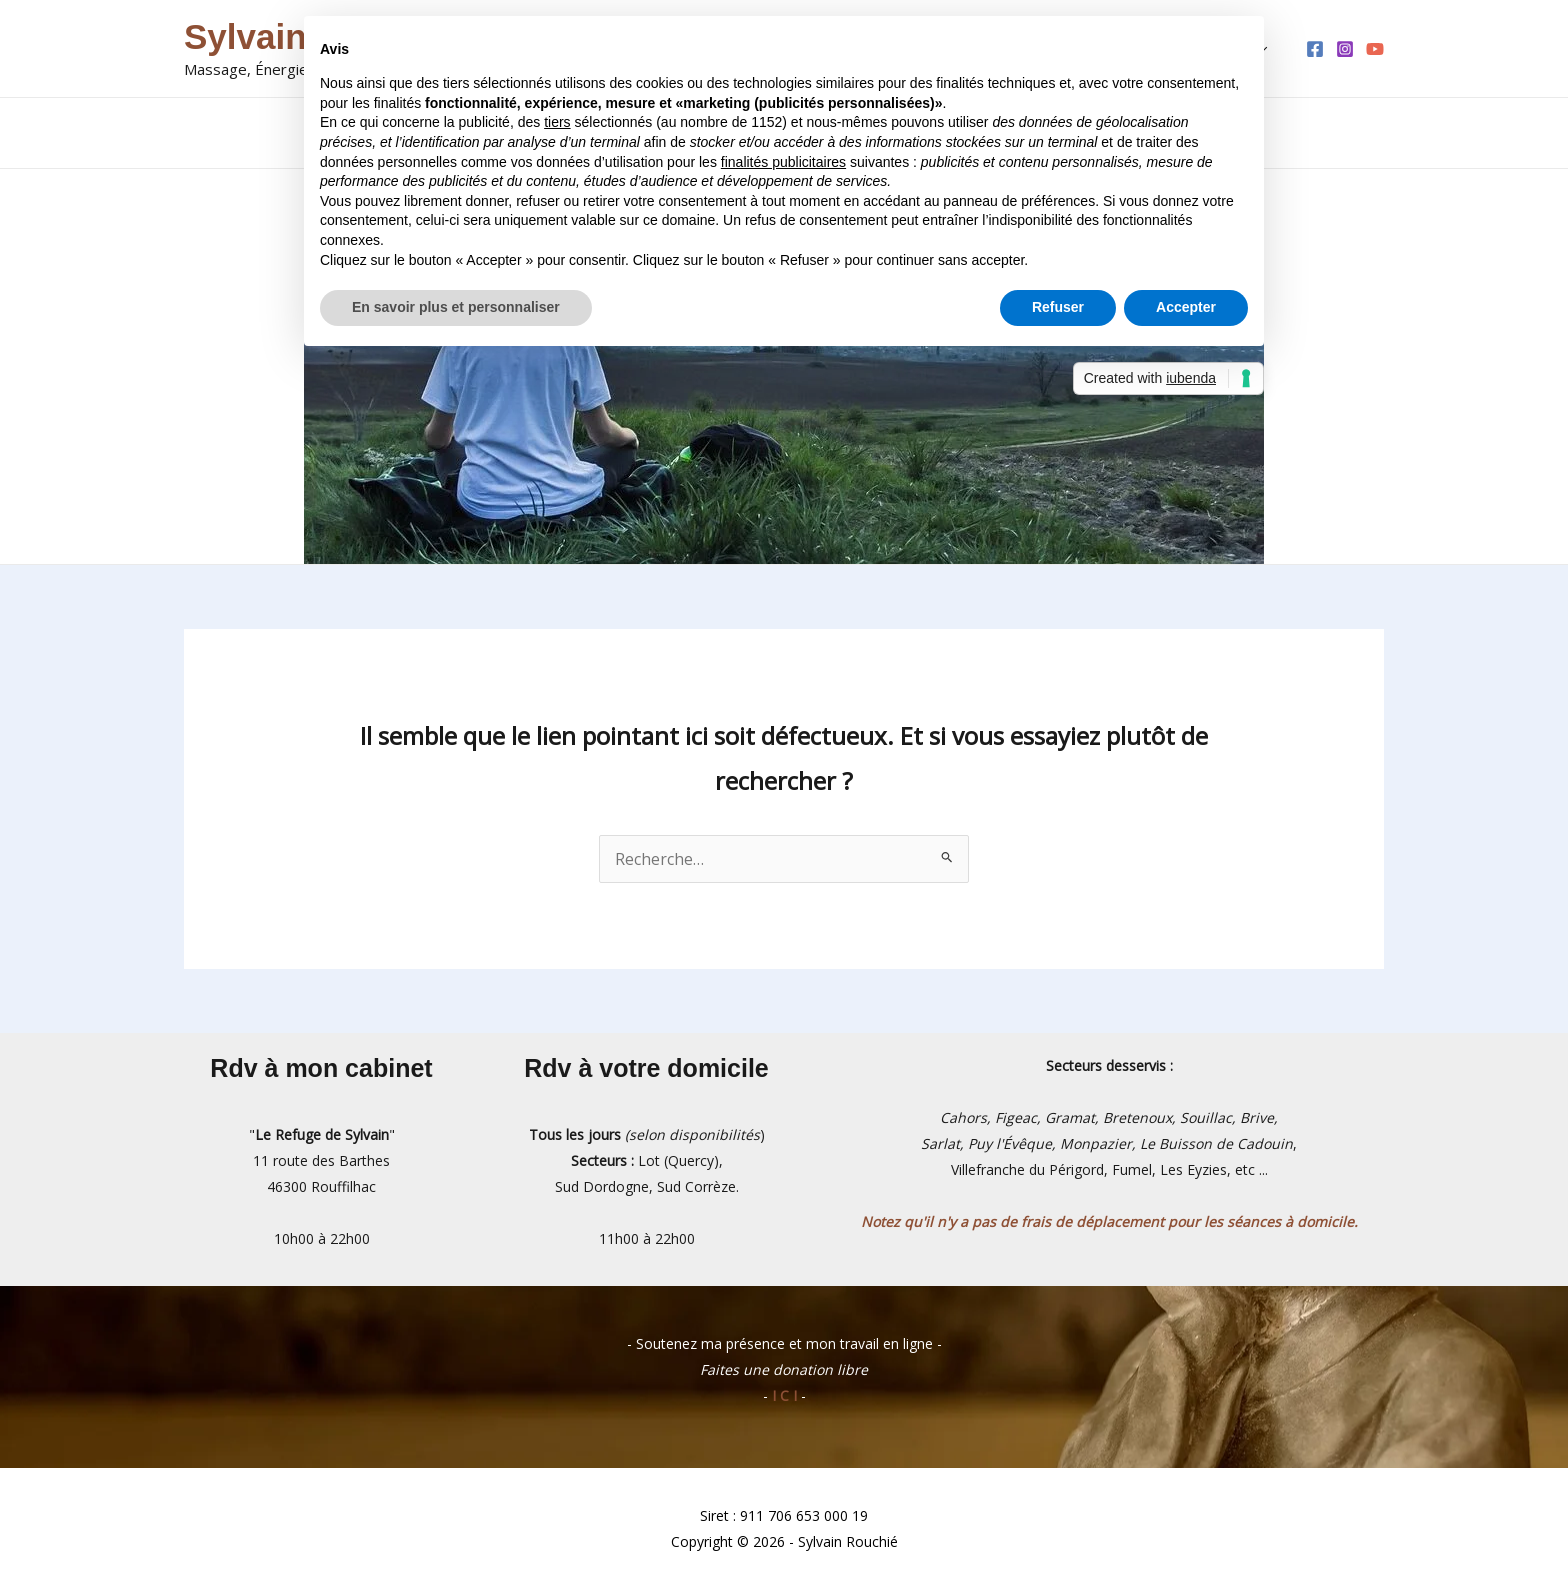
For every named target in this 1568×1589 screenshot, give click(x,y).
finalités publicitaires (783, 162)
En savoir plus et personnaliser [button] (456, 307)
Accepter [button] (1186, 307)
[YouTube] (1375, 49)
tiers (557, 122)
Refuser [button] (1058, 307)
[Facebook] (1315, 49)
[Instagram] (1345, 49)
